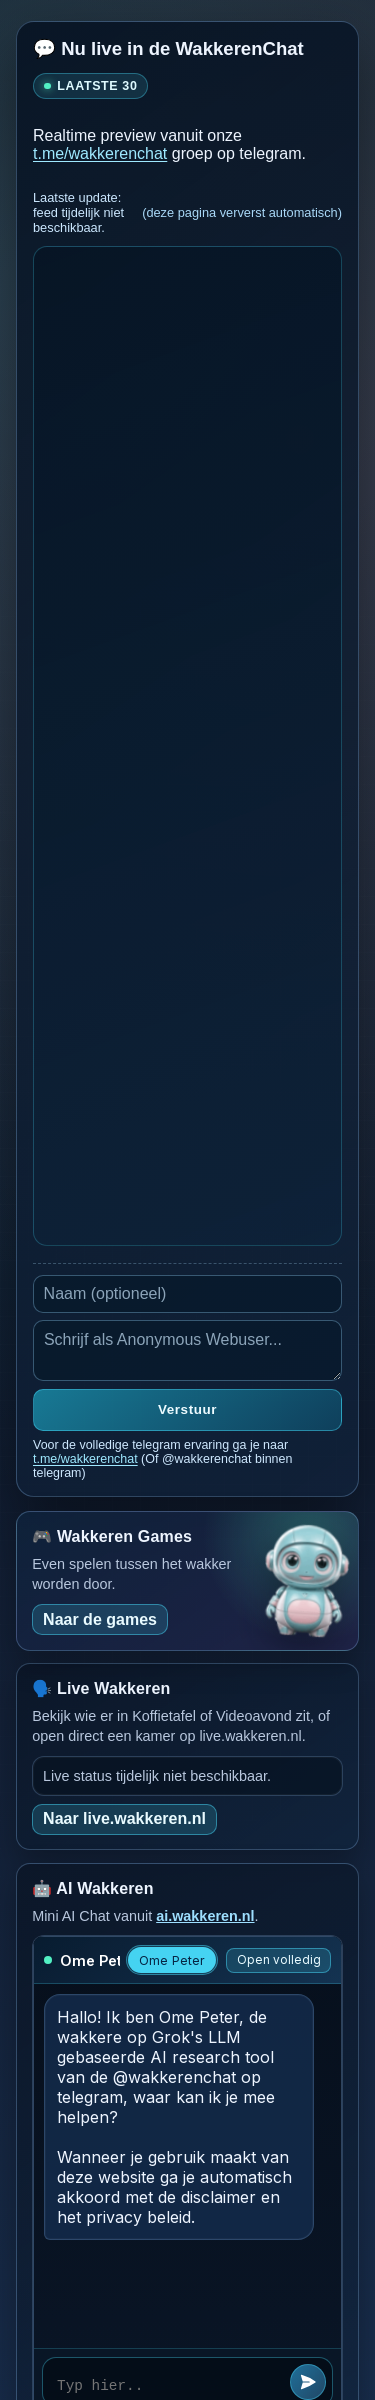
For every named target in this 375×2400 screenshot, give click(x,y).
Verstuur (187, 1409)
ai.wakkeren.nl (205, 1916)
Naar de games (100, 1619)
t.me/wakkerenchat (100, 153)
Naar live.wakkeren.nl (124, 1818)
